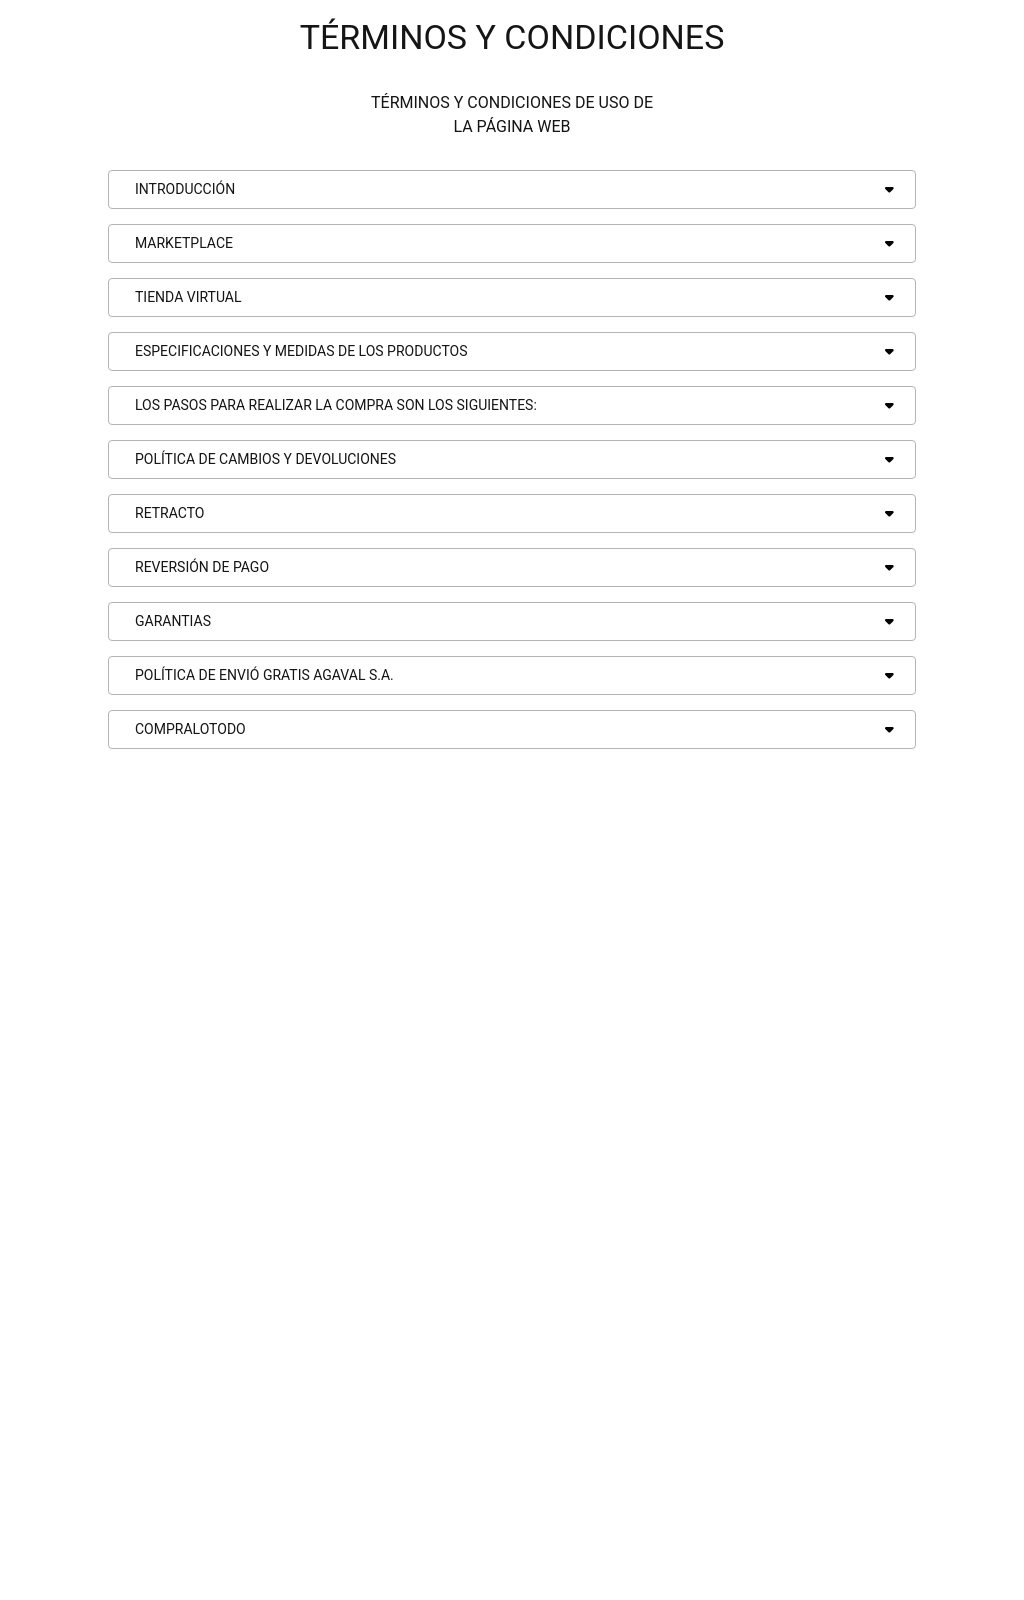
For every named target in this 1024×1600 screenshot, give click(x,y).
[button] (512, 189)
